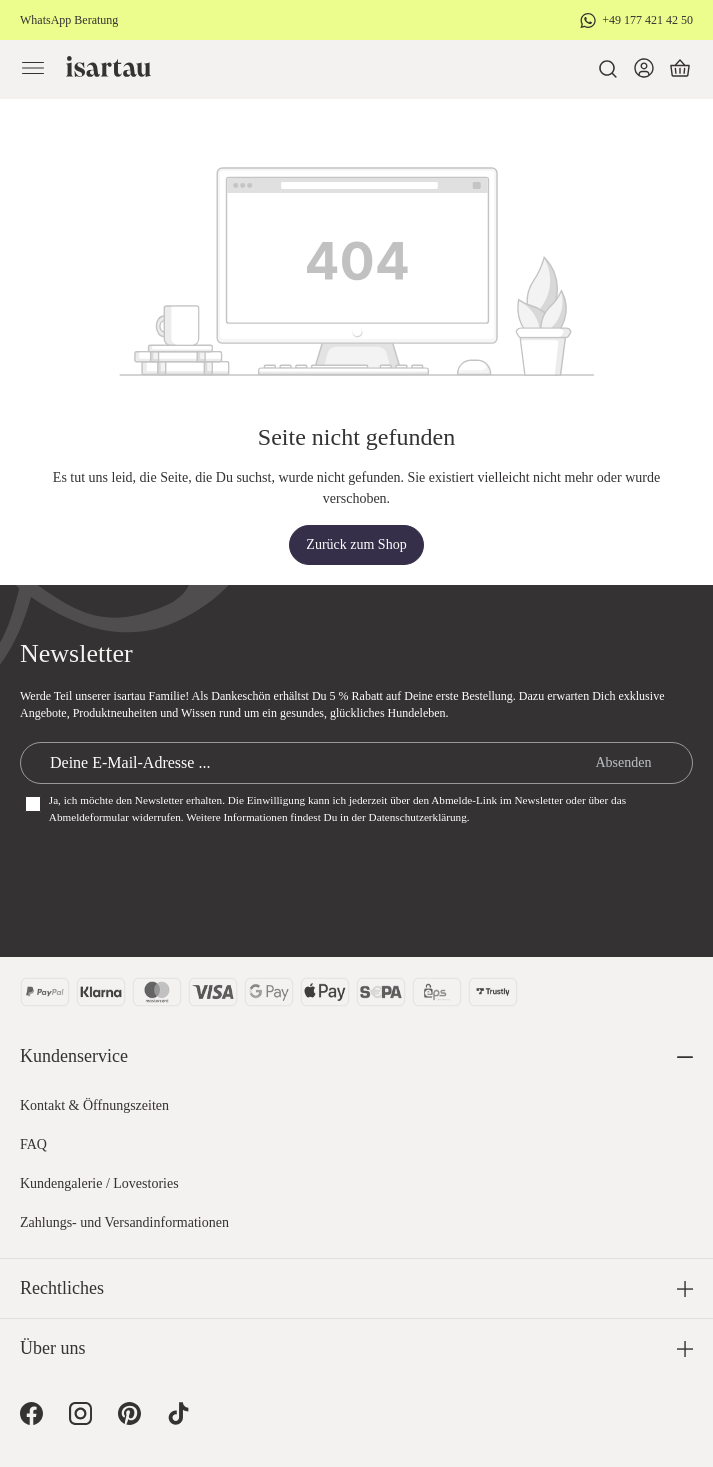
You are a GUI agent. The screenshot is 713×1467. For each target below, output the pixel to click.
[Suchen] (608, 69)
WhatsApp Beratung (69, 20)
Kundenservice (74, 1056)
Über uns (53, 1348)
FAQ (33, 1144)
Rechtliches (62, 1288)
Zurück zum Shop (356, 544)
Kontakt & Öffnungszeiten (94, 1105)
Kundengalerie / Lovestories (99, 1183)
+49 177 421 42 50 (647, 20)
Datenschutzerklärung (418, 817)
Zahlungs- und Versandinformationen (124, 1222)
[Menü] (33, 69)
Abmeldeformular (89, 817)
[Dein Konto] (644, 69)
